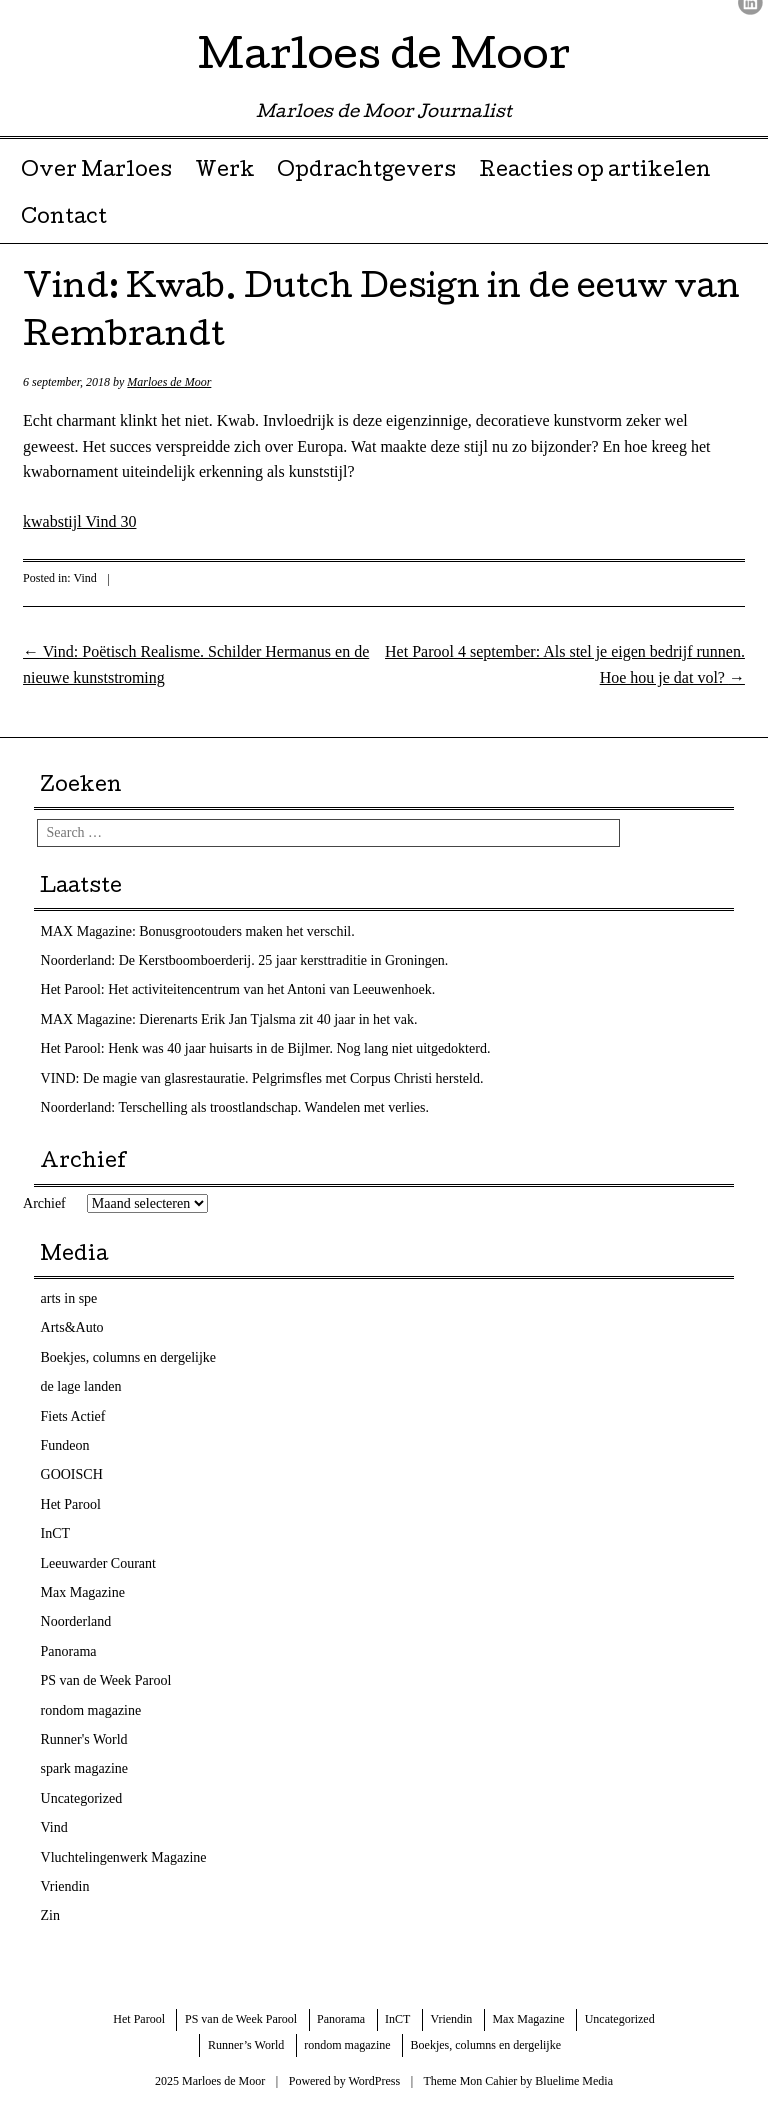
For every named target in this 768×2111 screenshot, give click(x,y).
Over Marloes (96, 172)
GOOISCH (72, 1474)
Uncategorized (82, 1798)
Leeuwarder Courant (98, 1563)
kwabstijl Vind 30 (79, 521)
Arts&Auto (72, 1327)
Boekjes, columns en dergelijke (128, 1357)
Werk (225, 172)
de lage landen (81, 1386)
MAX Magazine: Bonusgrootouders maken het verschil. (198, 931)
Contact (64, 219)
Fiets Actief (73, 1416)
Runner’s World (246, 2045)
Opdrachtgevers (366, 172)
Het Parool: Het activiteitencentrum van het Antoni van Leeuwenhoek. (238, 989)
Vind (85, 578)
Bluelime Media (574, 2081)
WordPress (374, 2081)
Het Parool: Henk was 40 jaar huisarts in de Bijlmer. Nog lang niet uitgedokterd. (266, 1048)
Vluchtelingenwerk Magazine (124, 1857)
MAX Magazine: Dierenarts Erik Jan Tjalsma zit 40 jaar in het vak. (229, 1019)
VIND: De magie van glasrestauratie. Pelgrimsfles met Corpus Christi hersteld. (262, 1078)
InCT (56, 1533)
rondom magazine (91, 1710)
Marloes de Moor (384, 59)
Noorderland (76, 1621)
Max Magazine (83, 1592)
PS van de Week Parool (106, 1680)
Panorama (69, 1651)
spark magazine (84, 1768)
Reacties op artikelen (595, 172)
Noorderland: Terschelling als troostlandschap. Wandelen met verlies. (235, 1107)
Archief (44, 1203)
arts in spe (69, 1298)
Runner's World (84, 1739)
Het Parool (71, 1504)
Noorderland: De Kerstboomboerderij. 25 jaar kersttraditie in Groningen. (245, 960)
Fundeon (65, 1445)
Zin (50, 1915)
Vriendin (65, 1886)
